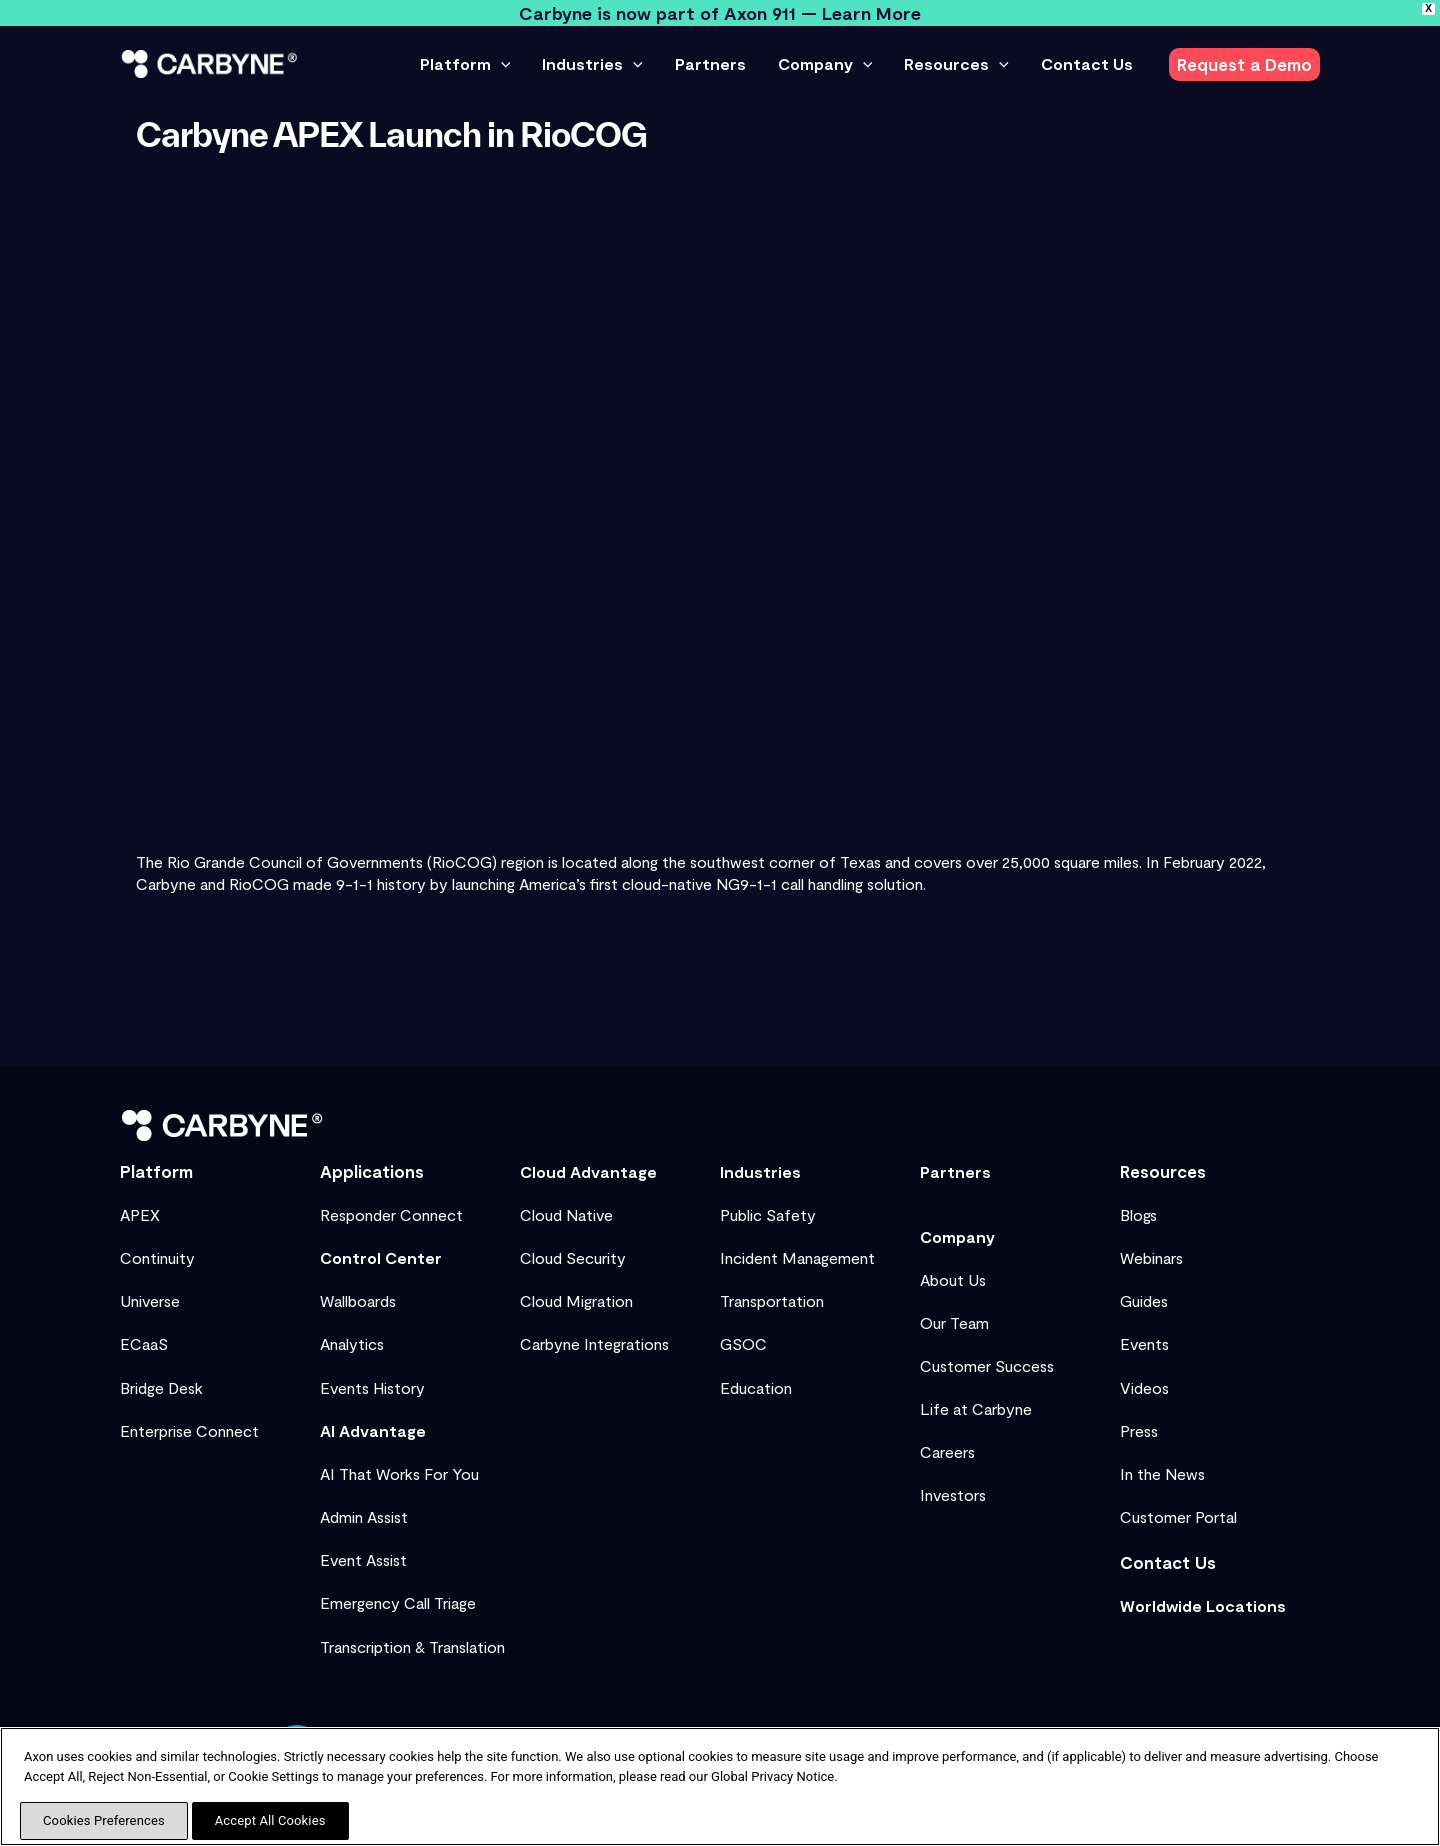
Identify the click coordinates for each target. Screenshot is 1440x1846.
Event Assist (363, 1559)
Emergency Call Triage (398, 1602)
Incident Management (797, 1257)
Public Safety (768, 1214)
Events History (372, 1387)
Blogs (1138, 1214)
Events (1144, 1343)
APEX (140, 1214)
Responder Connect (391, 1214)
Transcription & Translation (412, 1646)
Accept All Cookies (270, 1820)
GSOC (743, 1343)
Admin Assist (364, 1516)
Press (1139, 1430)
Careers (947, 1451)
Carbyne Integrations (594, 1343)
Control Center (381, 1257)
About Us (953, 1279)
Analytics (352, 1343)
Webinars (1151, 1257)
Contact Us (1168, 1562)
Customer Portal (1178, 1516)
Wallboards (358, 1300)
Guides (1144, 1300)
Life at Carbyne (976, 1408)
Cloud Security (573, 1257)
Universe (150, 1300)
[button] (501, 64)
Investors (953, 1494)
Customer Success (987, 1365)
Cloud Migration (576, 1300)
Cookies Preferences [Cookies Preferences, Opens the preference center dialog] (104, 1820)
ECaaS (144, 1343)
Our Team (954, 1322)
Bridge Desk (161, 1387)
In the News (1162, 1473)
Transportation (772, 1300)
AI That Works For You (399, 1473)
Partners (955, 1171)
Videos (1144, 1387)
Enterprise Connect (189, 1430)
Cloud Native (566, 1214)
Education (756, 1387)
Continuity (157, 1257)
